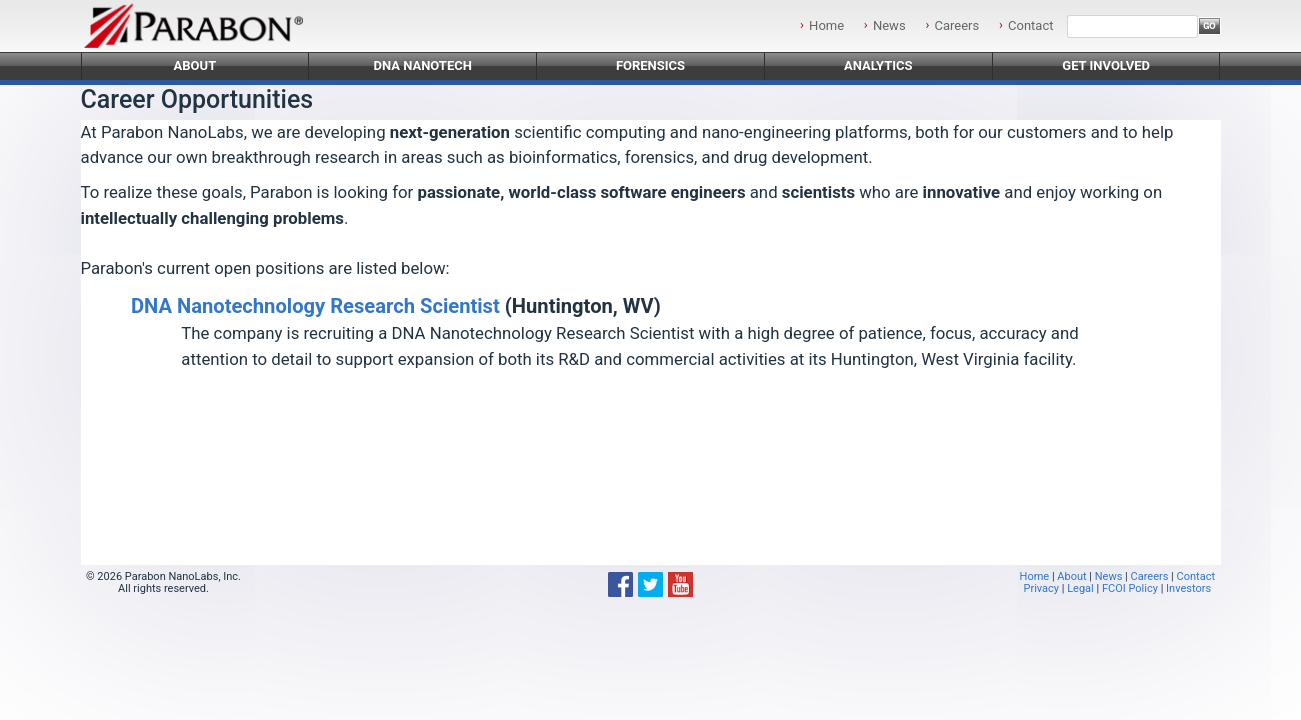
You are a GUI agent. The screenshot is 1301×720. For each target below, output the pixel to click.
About (195, 65)
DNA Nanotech (422, 65)
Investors (1188, 588)
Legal (1080, 588)
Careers (956, 25)
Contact (1030, 25)
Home (826, 25)
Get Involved (1106, 65)
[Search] (1132, 26)
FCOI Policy (1130, 588)
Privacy (1041, 588)
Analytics (878, 65)
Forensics (650, 65)
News (889, 25)
